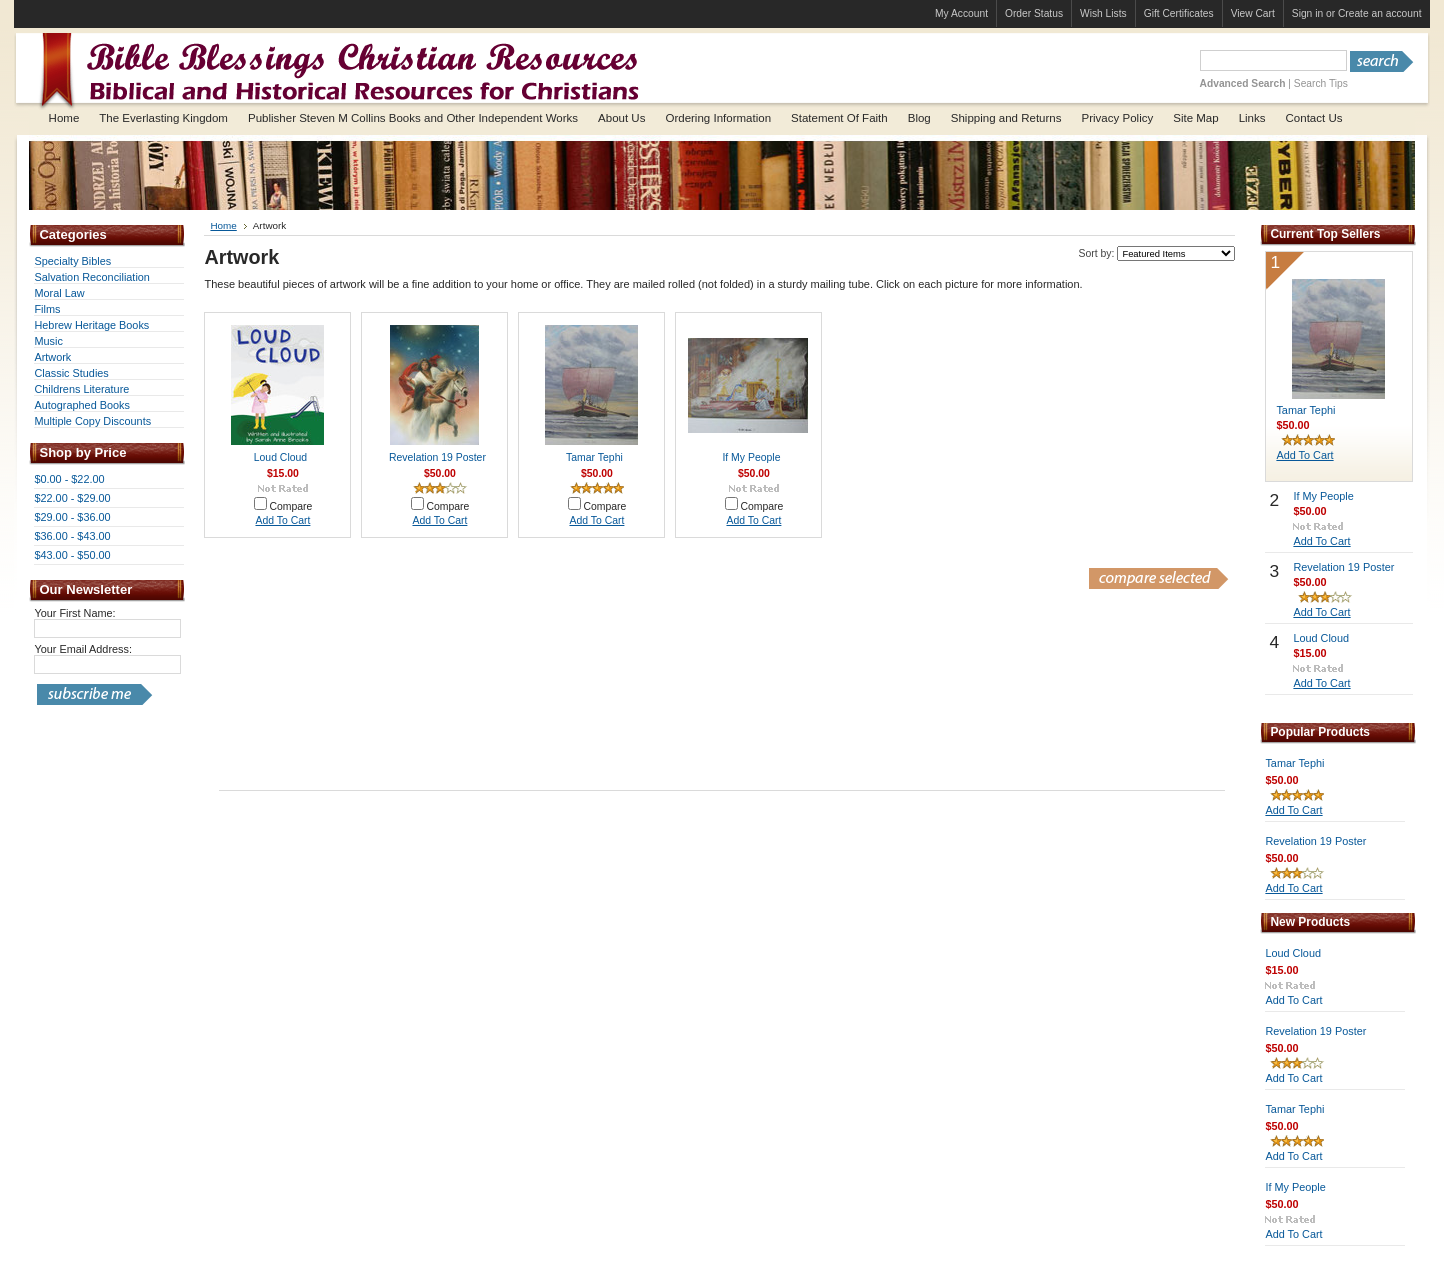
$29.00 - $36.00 (72, 517)
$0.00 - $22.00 (69, 479)
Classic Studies (71, 373)
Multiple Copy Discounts (92, 421)
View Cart (1253, 13)
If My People (751, 457)
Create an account (1380, 13)
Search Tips (1321, 83)
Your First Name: (74, 613)
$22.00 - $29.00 (72, 498)
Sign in (1307, 13)
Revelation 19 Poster (437, 457)
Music (48, 341)
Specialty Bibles (72, 261)
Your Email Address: (83, 649)
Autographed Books (82, 405)
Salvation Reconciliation (91, 277)
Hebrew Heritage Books (91, 325)
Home (223, 225)
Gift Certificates (1179, 13)
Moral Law (59, 293)
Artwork (52, 357)
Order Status (1034, 13)
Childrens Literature (81, 389)
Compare (290, 506)
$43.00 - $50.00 (72, 555)
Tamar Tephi (594, 457)
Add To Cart (282, 520)
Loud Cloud (280, 457)
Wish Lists (1103, 13)
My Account (961, 13)
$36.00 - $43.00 (72, 536)
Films (47, 309)
